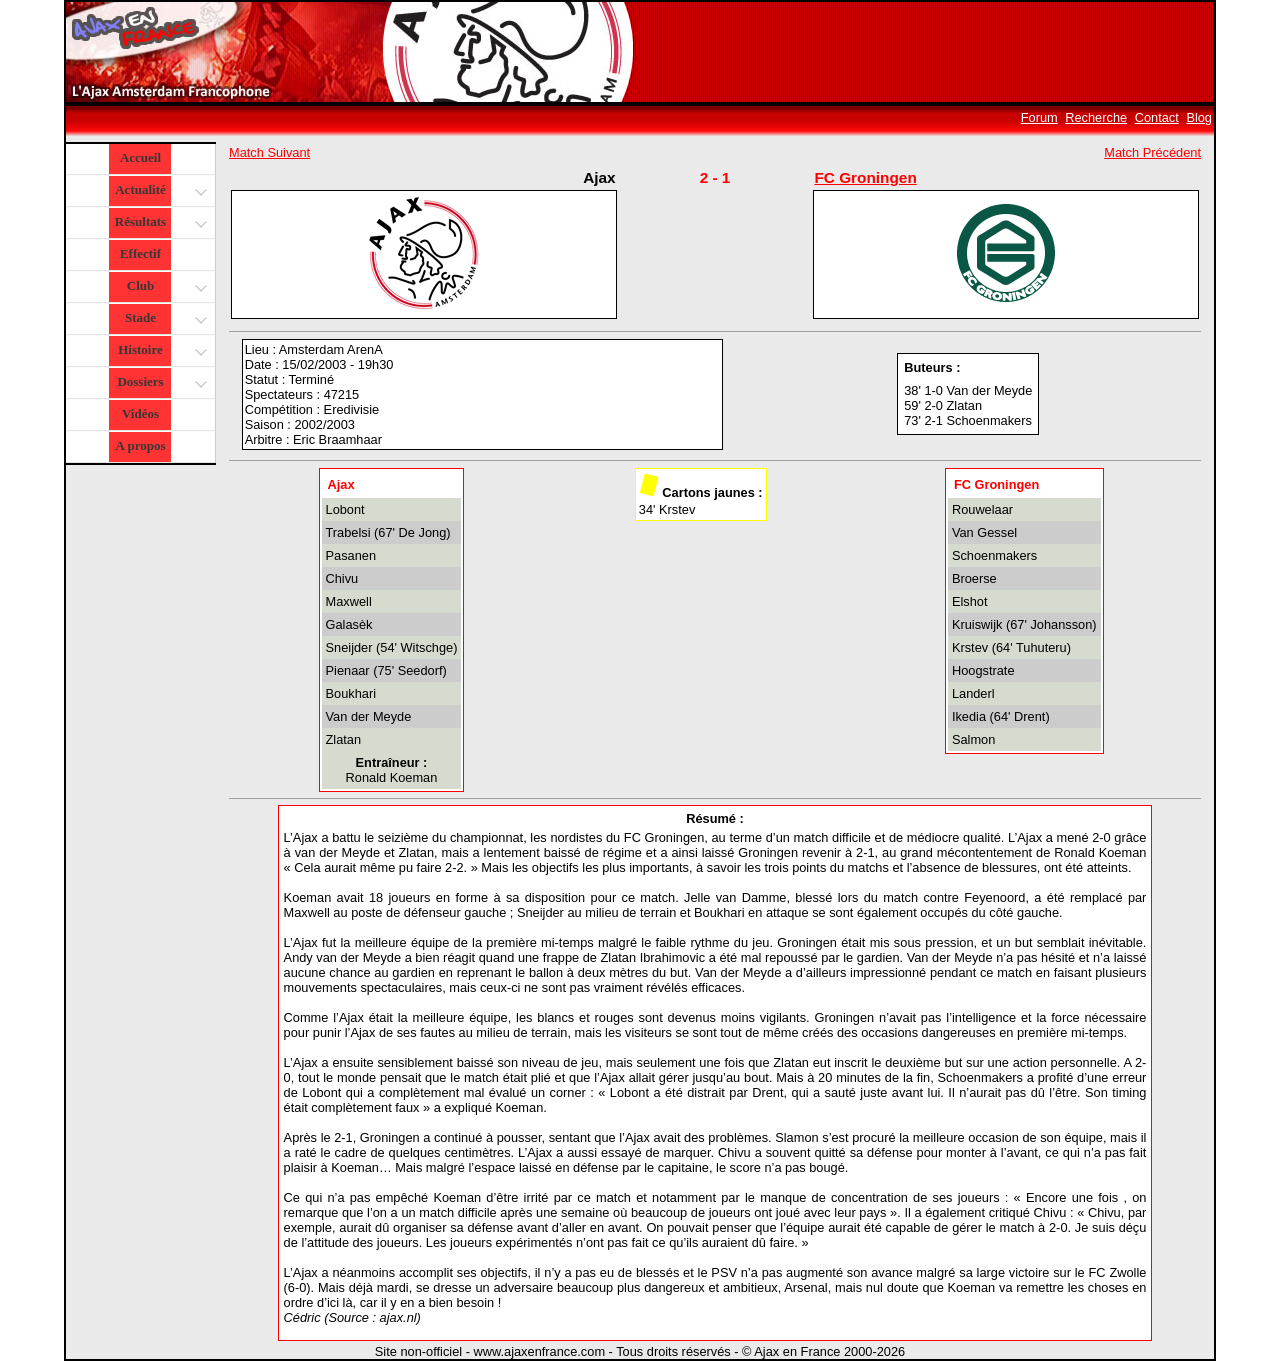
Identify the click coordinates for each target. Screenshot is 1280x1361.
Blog (1199, 117)
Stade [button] (163, 319)
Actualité (159, 191)
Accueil (140, 157)
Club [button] (164, 287)
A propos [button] (141, 445)
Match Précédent (1152, 152)
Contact (1157, 117)
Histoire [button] (160, 351)
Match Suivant (269, 152)
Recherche (1096, 117)
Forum (1039, 117)
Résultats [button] (158, 223)
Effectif (140, 253)
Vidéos (140, 413)
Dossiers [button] (159, 383)
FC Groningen (865, 177)
